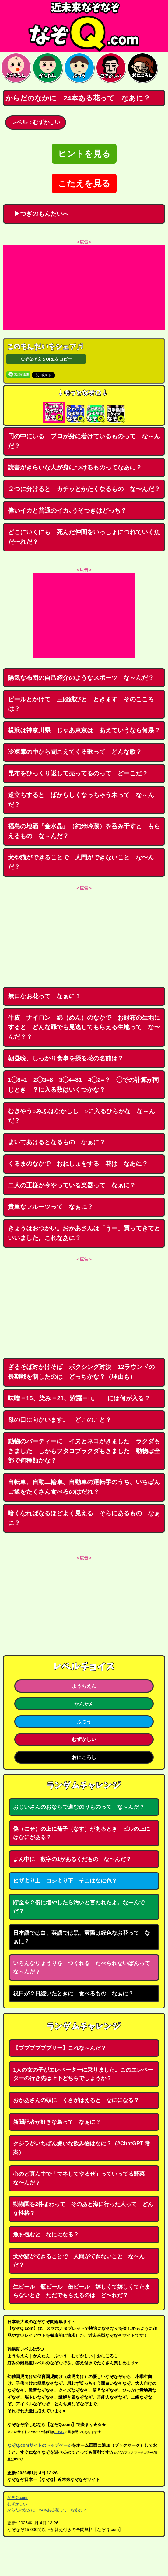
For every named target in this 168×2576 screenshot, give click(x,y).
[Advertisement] (84, 287)
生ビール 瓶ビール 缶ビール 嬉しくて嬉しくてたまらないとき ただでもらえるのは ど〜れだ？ (81, 2291)
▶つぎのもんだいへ (38, 213)
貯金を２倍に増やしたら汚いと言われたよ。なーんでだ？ (79, 1907)
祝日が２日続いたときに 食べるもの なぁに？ (73, 1994)
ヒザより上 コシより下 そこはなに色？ (65, 1881)
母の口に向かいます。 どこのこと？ (59, 1419)
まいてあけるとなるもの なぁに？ (56, 1142)
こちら (59, 2432)
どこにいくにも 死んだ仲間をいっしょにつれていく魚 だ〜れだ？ (86, 537)
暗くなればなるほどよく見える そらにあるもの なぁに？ (84, 1518)
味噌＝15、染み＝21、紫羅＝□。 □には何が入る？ (79, 1398)
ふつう (84, 1721)
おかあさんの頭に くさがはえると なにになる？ (76, 2100)
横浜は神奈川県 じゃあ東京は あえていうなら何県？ (84, 730)
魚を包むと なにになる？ (46, 2235)
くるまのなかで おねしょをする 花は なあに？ (78, 1163)
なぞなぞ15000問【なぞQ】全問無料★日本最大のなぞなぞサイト (84, 26)
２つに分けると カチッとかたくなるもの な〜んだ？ (84, 489)
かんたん (84, 1704)
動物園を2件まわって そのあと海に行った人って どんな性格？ (83, 2208)
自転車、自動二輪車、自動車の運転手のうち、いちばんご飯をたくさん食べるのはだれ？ (84, 1487)
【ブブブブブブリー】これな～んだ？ (59, 2048)
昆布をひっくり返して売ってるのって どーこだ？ (78, 773)
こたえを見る (84, 183)
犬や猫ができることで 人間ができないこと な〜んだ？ (81, 862)
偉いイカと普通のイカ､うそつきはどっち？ (67, 510)
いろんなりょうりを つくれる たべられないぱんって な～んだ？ (84, 1967)
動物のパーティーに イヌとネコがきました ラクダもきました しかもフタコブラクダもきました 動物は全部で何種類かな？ (84, 1451)
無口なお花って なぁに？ (44, 996)
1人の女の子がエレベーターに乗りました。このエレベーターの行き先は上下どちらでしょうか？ (83, 2074)
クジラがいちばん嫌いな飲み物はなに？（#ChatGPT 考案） (81, 2147)
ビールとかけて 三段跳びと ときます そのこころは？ (81, 704)
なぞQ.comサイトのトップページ (39, 2445)
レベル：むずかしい (35, 122)
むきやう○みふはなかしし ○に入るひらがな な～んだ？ (81, 1116)
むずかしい (84, 1739)
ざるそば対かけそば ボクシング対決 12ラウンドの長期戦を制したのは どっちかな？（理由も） (81, 1372)
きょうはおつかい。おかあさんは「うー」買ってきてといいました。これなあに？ (84, 1233)
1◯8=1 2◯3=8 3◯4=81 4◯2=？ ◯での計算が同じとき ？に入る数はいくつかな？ (83, 1084)
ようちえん (84, 1686)
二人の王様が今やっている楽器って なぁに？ (72, 1185)
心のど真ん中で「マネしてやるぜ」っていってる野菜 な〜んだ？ (81, 2178)
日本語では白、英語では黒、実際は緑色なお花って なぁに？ (81, 1937)
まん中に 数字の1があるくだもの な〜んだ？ (72, 1859)
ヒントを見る (84, 153)
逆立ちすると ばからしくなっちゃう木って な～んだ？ (81, 799)
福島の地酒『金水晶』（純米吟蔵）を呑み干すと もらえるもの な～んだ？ (84, 831)
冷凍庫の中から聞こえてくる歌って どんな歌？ (75, 751)
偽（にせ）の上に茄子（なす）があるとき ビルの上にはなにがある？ (81, 1833)
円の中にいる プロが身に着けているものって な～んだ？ (84, 441)
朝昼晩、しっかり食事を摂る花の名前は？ (66, 1058)
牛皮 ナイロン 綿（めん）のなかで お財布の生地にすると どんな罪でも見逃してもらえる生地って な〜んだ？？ (84, 1027)
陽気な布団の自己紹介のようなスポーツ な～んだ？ (81, 677)
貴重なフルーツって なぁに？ (50, 1206)
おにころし (84, 1757)
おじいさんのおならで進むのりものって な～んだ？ (79, 1807)
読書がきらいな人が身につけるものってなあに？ (75, 467)
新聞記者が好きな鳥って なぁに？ (57, 2122)
